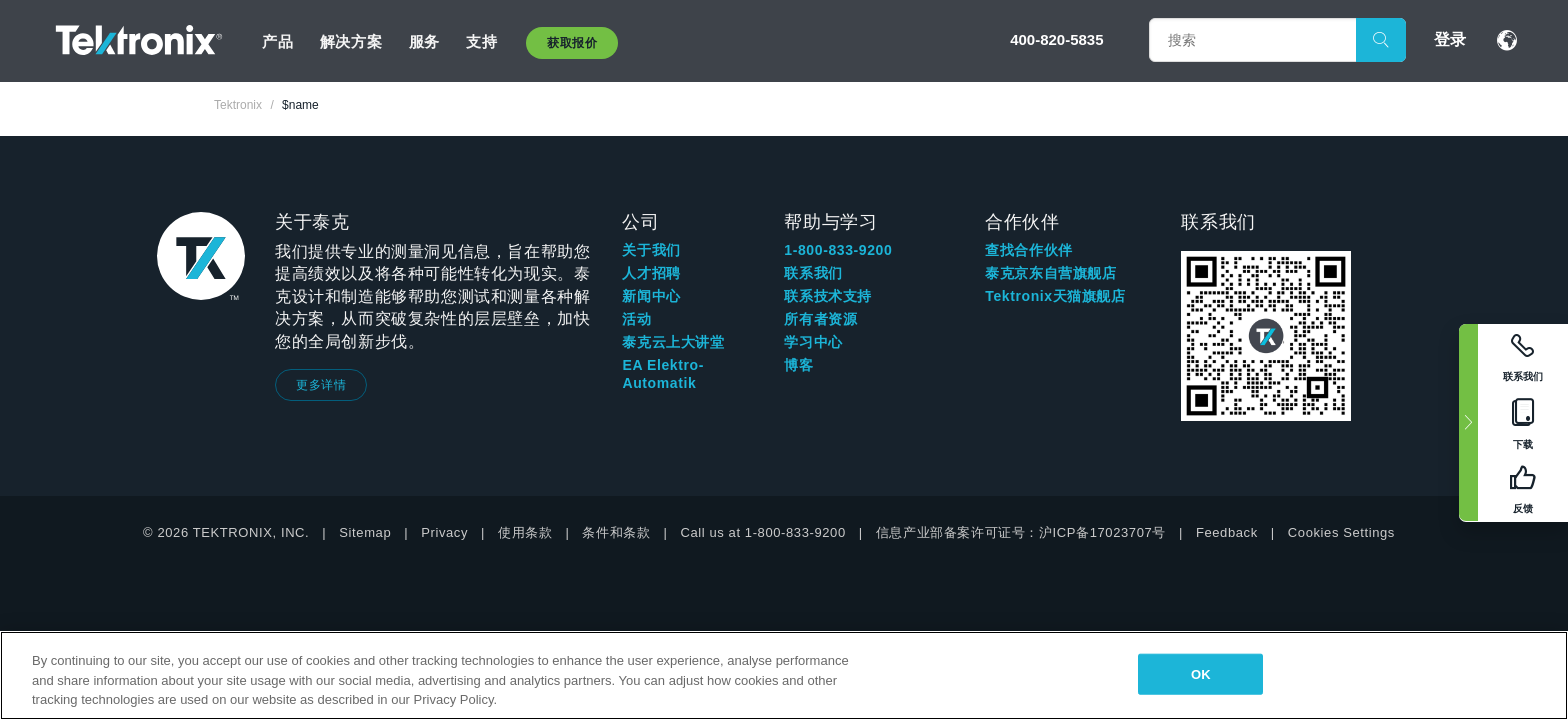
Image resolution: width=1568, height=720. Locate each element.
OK (1201, 673)
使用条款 (525, 532)
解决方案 (351, 41)
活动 (636, 319)
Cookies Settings (1341, 532)
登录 (1450, 39)
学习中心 (813, 342)
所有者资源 (820, 319)
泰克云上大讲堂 (673, 342)
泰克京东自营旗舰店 (1050, 273)
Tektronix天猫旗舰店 (1055, 296)
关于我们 (651, 250)
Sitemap (365, 532)
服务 (424, 41)
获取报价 (572, 43)
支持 (481, 41)
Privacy (444, 532)
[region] (784, 675)
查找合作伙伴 (1029, 250)
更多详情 (321, 385)
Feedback (1227, 532)
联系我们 (813, 273)
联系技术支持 (828, 296)
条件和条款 (616, 532)
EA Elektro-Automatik (663, 374)
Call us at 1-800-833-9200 (762, 532)
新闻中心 (651, 296)
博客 (798, 365)
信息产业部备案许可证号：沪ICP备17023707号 (1021, 532)
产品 (277, 41)
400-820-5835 (1056, 39)
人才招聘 (651, 273)
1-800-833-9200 (838, 250)
